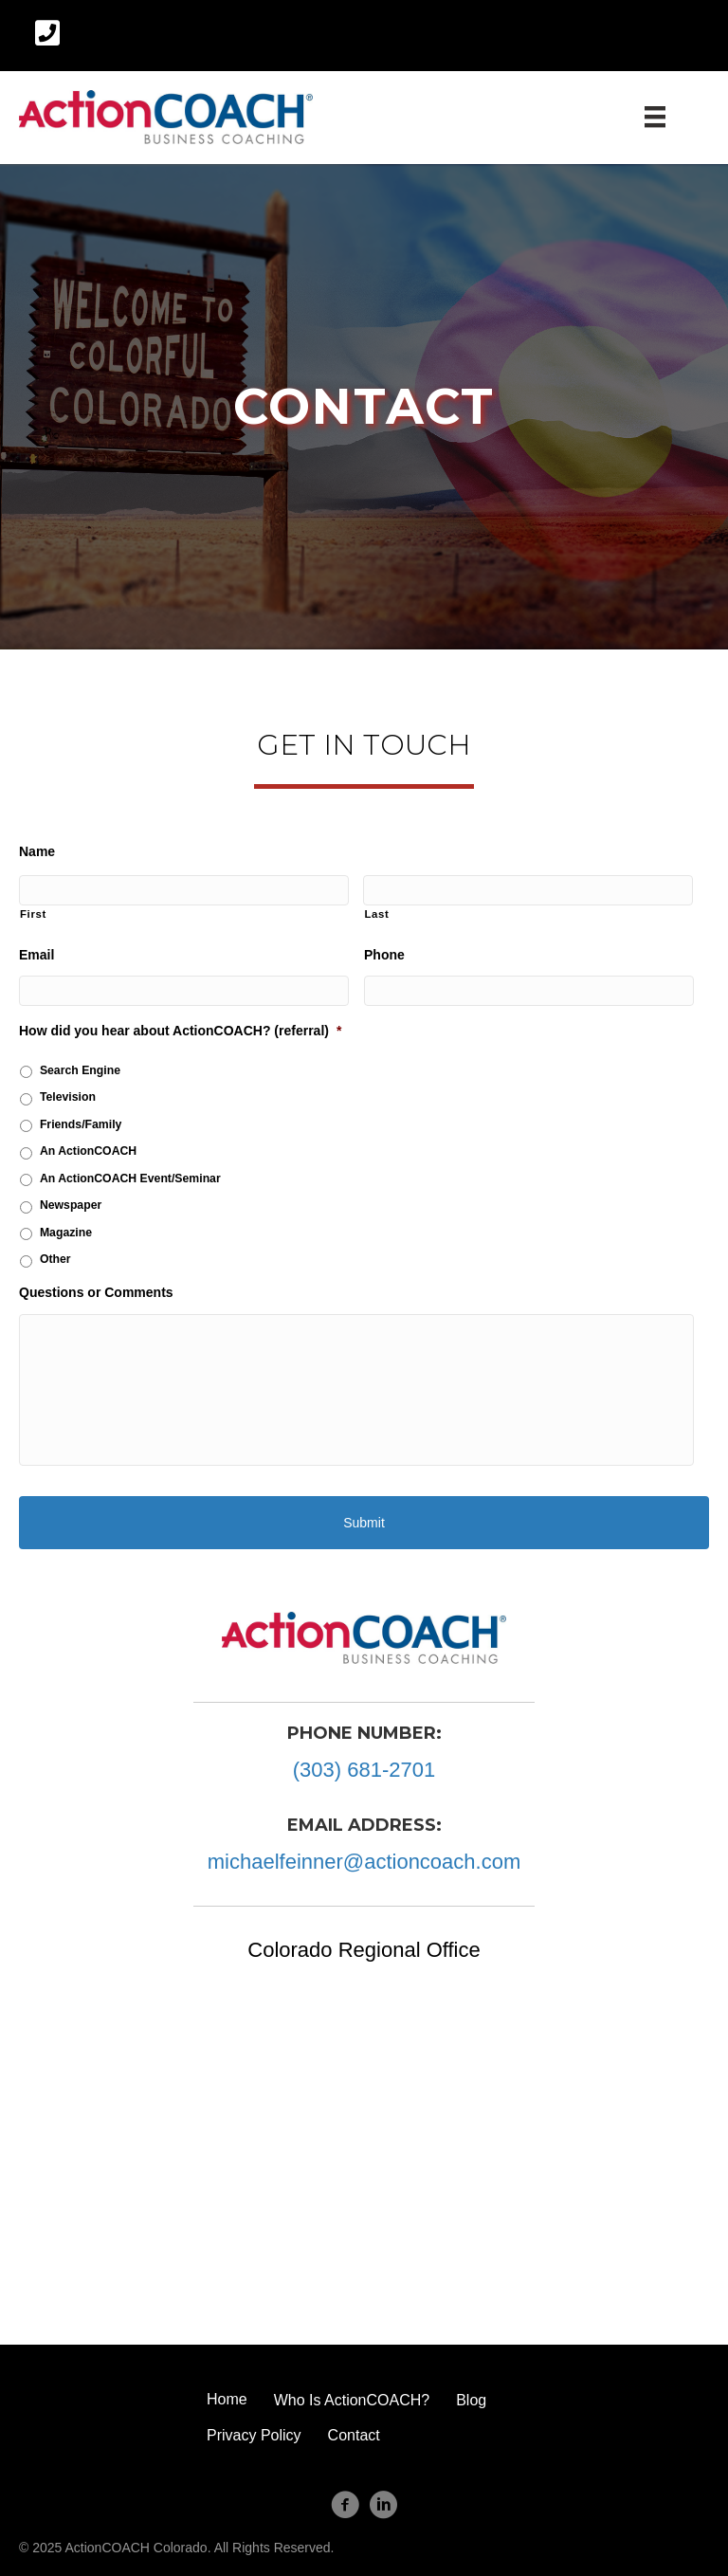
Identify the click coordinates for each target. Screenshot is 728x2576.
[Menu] (655, 116)
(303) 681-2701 (364, 1769)
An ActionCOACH (88, 1151)
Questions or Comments (96, 1292)
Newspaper (70, 1205)
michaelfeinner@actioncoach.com (364, 1861)
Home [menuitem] (227, 2399)
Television (68, 1097)
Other (55, 1259)
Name (37, 851)
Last (376, 914)
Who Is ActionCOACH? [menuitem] (352, 2400)
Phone (384, 954)
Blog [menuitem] (471, 2400)
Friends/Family (80, 1124)
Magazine (66, 1232)
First (33, 914)
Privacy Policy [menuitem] (254, 2435)
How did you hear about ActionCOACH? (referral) (180, 1030)
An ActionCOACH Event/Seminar (130, 1178)
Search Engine (80, 1070)
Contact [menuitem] (354, 2435)
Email (36, 954)
